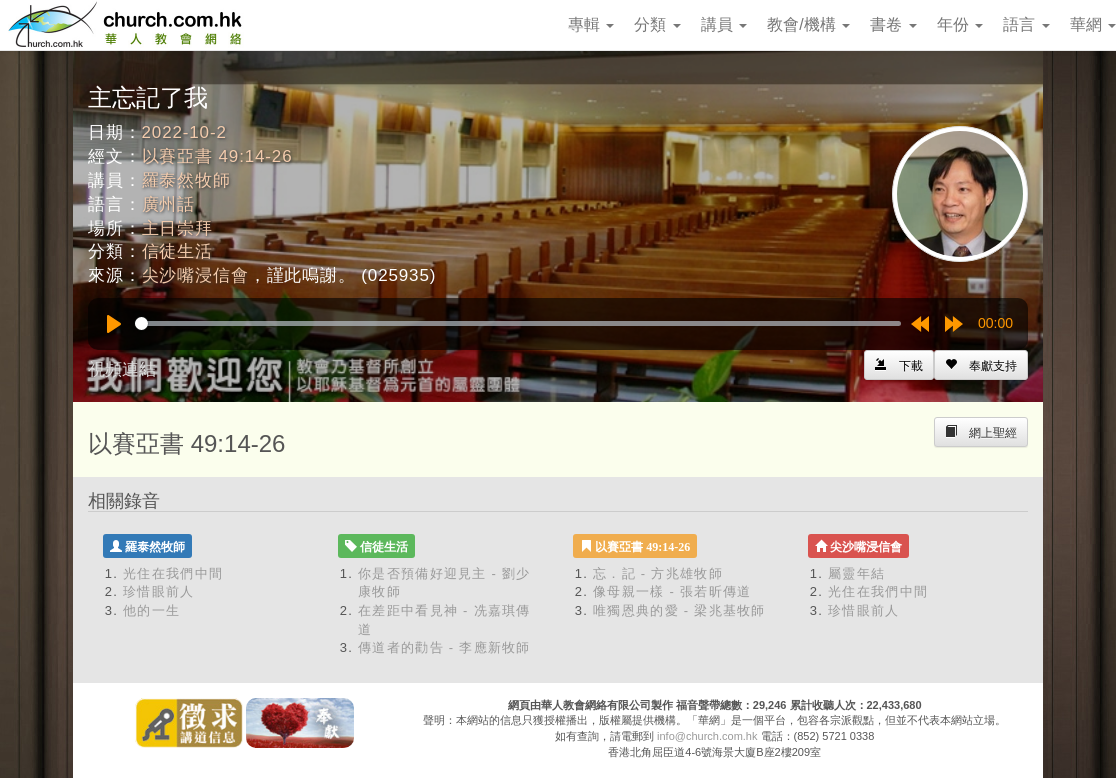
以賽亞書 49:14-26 (217, 156)
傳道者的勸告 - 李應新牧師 (444, 647)
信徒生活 (177, 251)
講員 (724, 24)
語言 (1026, 24)
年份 (960, 24)
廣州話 (169, 204)
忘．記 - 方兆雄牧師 (658, 573)
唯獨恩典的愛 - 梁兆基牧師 (679, 610)
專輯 (591, 24)
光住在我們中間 (173, 573)
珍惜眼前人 (159, 591)
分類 (657, 24)
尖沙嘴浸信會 (195, 275)
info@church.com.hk (707, 736)
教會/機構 (808, 24)
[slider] (518, 323)
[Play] (114, 324)
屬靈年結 (856, 573)
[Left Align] (981, 365)
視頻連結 (122, 369)
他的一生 (151, 610)
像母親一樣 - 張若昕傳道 (672, 591)
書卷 (893, 24)
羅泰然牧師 (186, 180)
